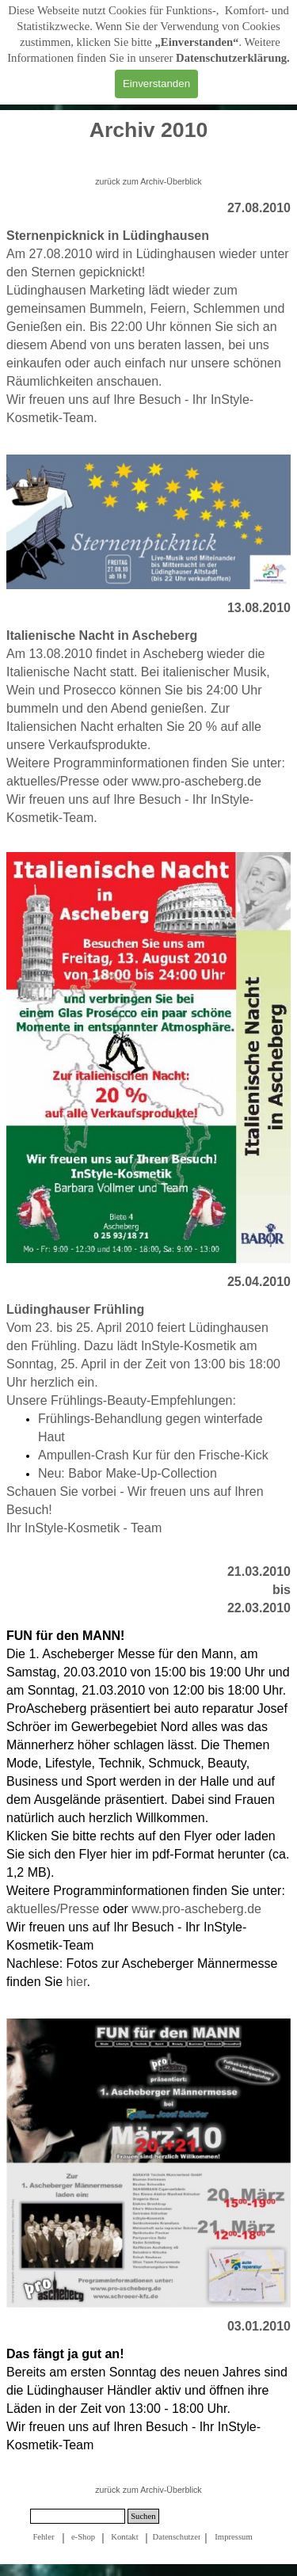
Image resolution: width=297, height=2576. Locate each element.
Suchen (143, 2516)
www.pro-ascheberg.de (196, 781)
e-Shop (83, 2536)
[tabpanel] (148, 139)
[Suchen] (78, 2516)
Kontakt (124, 2536)
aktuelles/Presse (52, 781)
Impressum (233, 2536)
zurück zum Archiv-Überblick (148, 181)
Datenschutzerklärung (231, 57)
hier (77, 1981)
